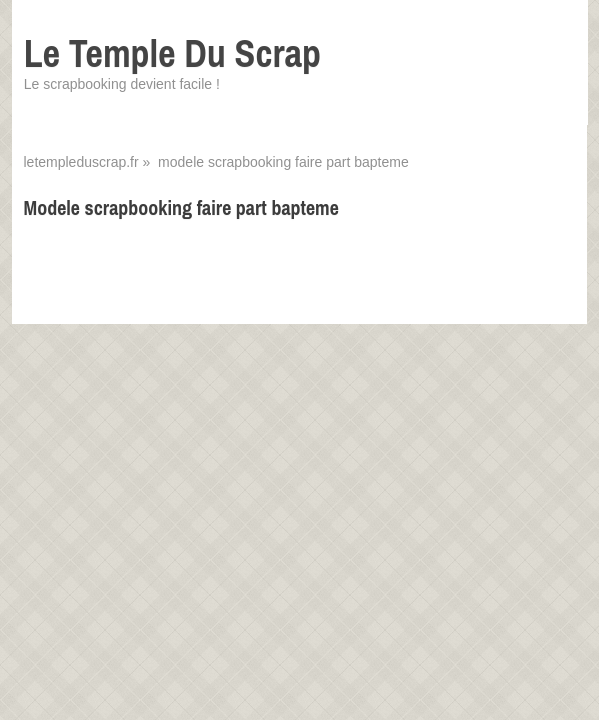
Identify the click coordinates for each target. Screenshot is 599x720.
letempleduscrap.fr (80, 162)
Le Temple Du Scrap (172, 53)
